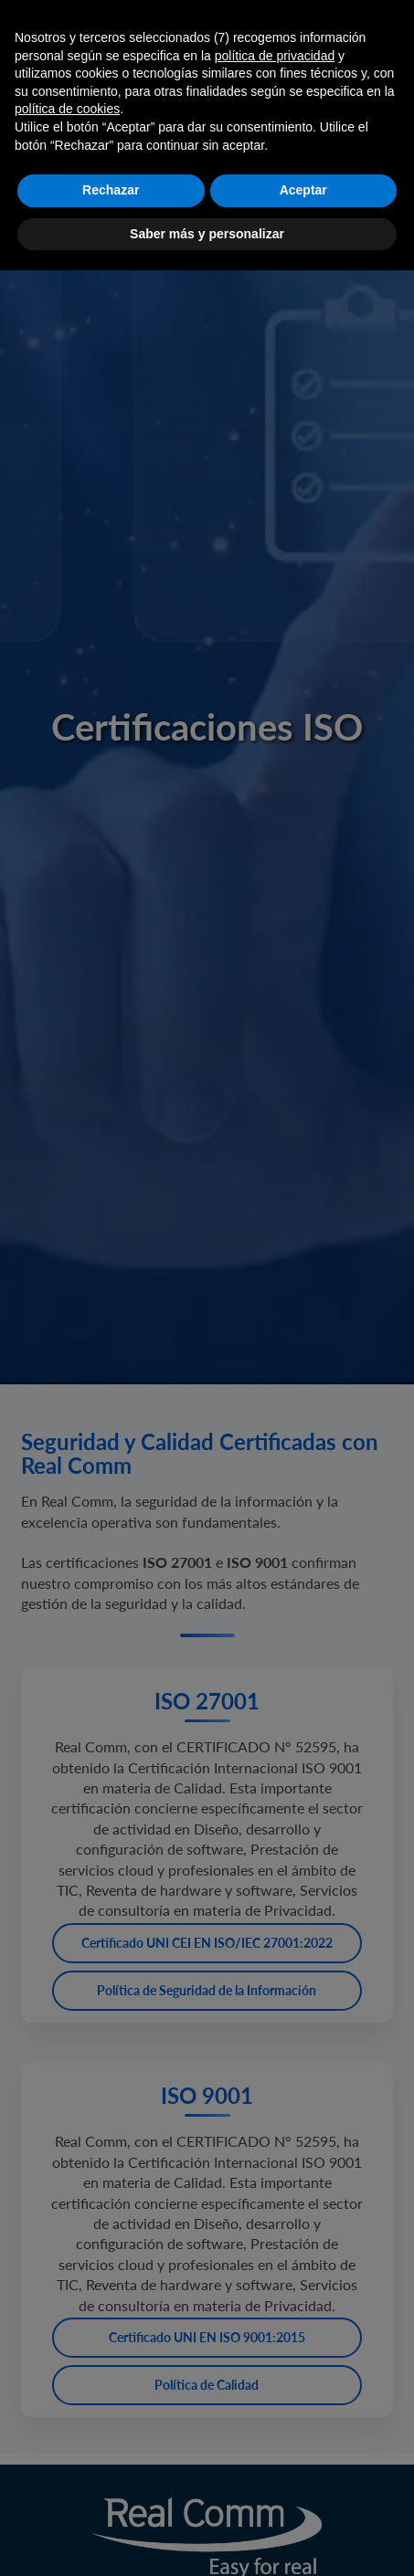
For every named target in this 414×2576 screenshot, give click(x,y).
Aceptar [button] (303, 190)
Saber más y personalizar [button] (207, 233)
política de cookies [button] (67, 108)
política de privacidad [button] (275, 55)
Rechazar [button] (110, 190)
